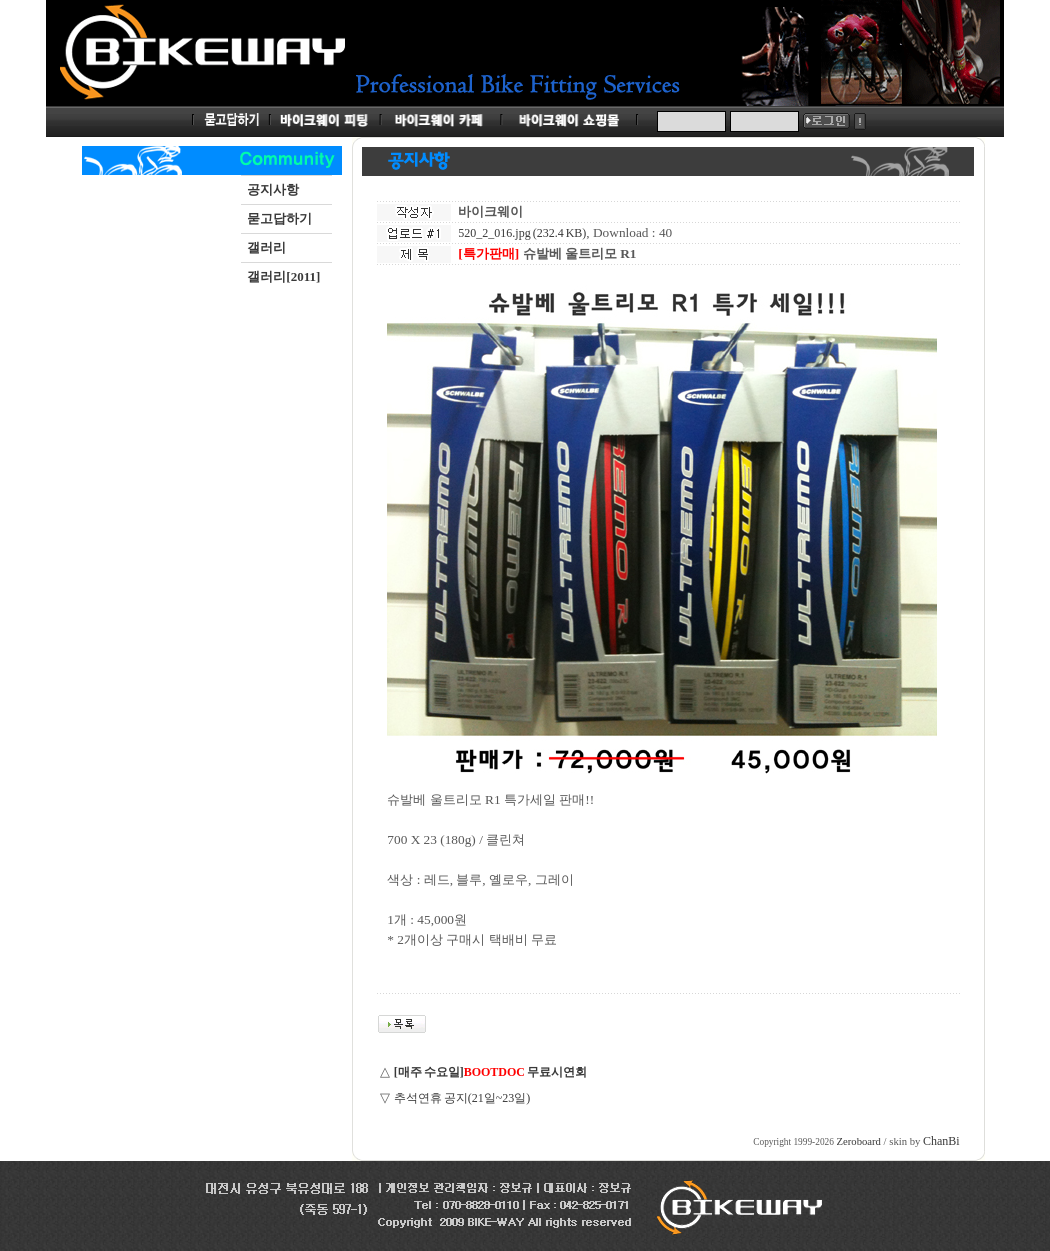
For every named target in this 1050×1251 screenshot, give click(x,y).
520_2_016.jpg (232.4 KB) (522, 233)
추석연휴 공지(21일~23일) (462, 1098)
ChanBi (941, 1141)
